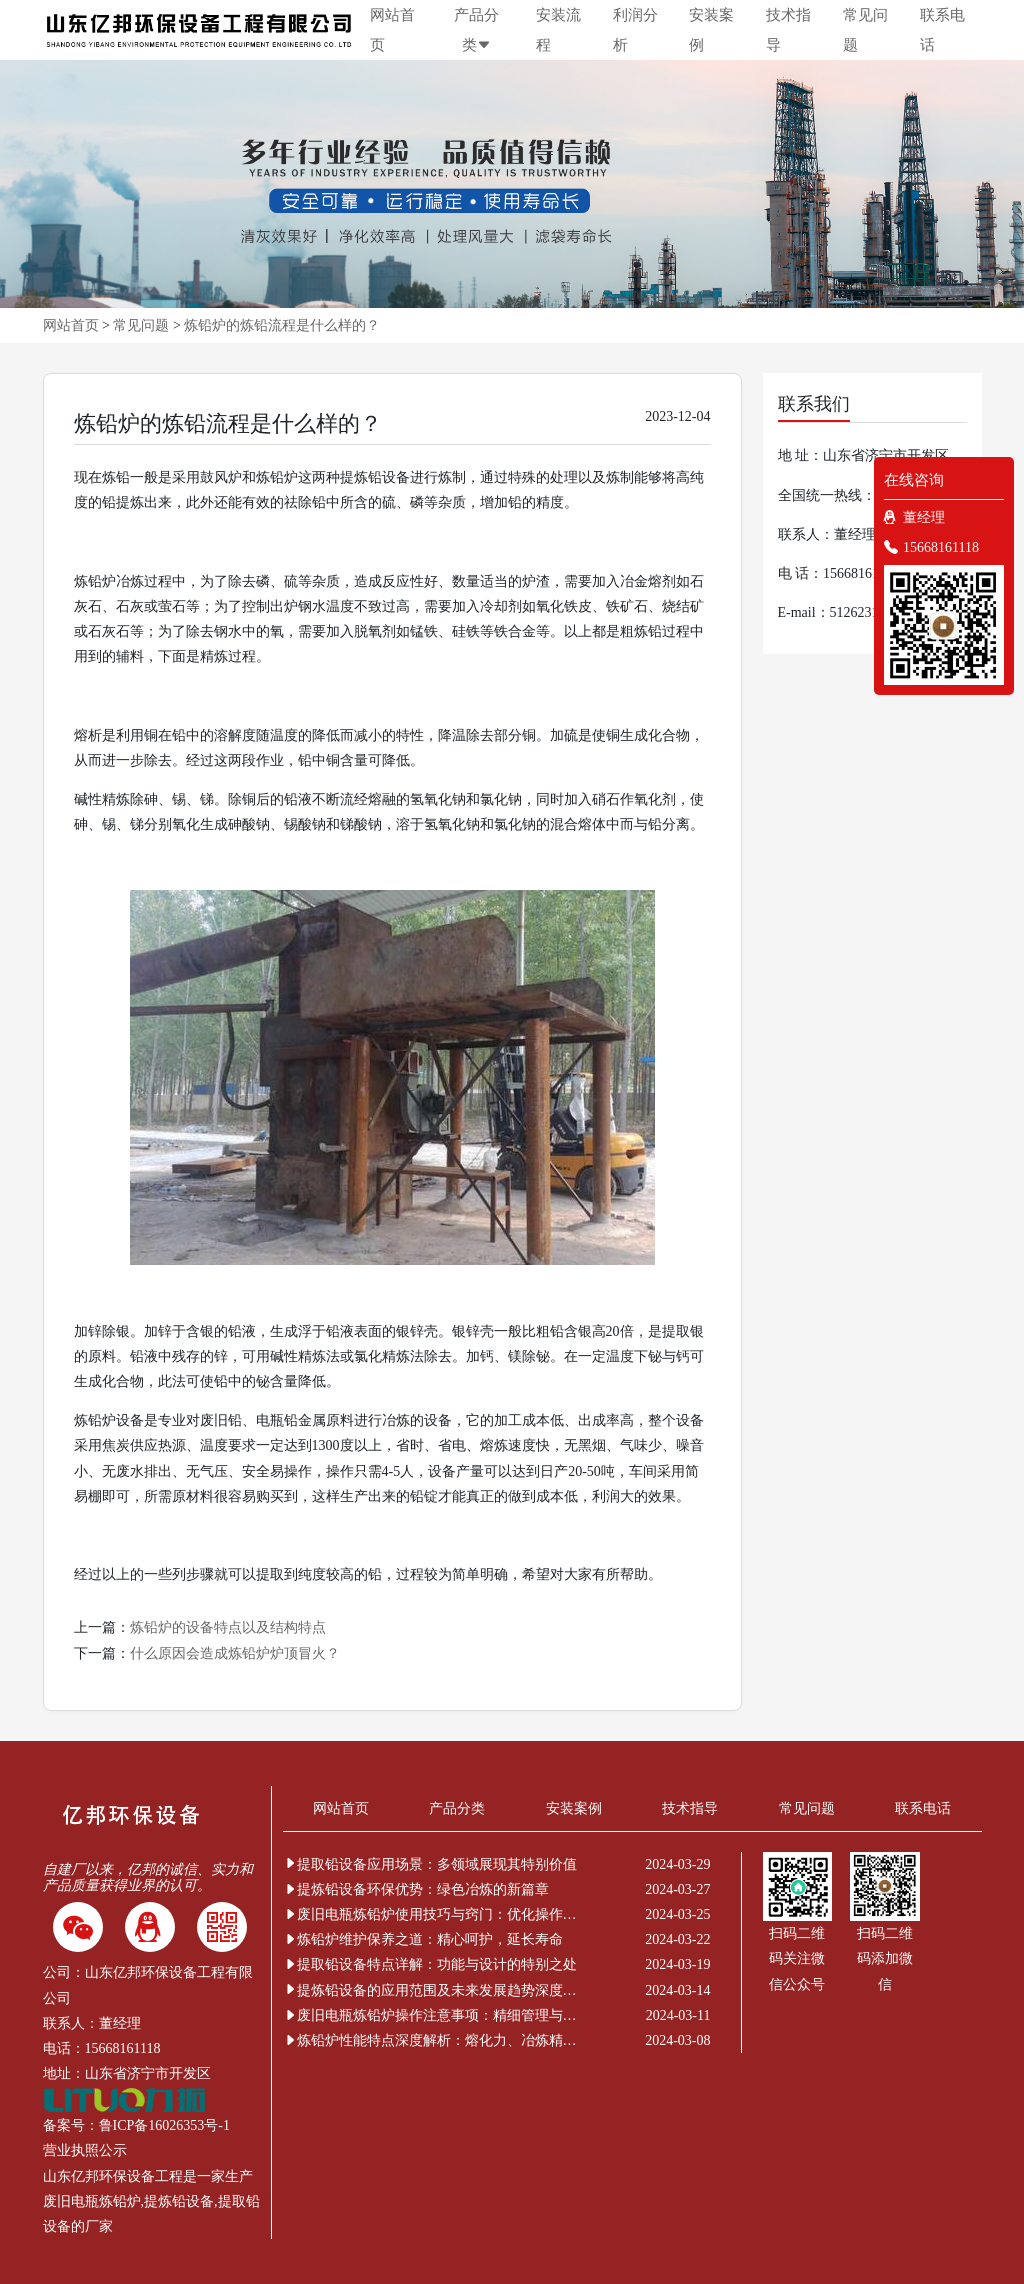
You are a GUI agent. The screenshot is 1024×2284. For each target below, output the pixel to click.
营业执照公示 (85, 2150)
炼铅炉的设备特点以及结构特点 (228, 1627)
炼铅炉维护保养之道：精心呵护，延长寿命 (423, 1939)
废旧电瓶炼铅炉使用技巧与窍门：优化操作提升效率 (433, 1914)
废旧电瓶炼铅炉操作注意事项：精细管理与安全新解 (433, 2015)
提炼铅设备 (179, 2201)
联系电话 (942, 30)
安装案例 (711, 30)
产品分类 (476, 30)
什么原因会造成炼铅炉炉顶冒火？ (235, 1653)
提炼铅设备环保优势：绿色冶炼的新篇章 (416, 1889)
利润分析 (635, 30)
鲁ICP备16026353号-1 (164, 2125)
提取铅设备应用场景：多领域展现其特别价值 (430, 1864)
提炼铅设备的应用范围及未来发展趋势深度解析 (433, 1990)
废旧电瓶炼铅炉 (92, 2201)
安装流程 (558, 30)
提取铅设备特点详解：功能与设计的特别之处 (430, 1964)
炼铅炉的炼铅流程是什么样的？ (282, 325)
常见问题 (865, 30)
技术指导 (788, 30)
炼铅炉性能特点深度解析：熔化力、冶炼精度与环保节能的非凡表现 (433, 2040)
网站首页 (392, 30)
